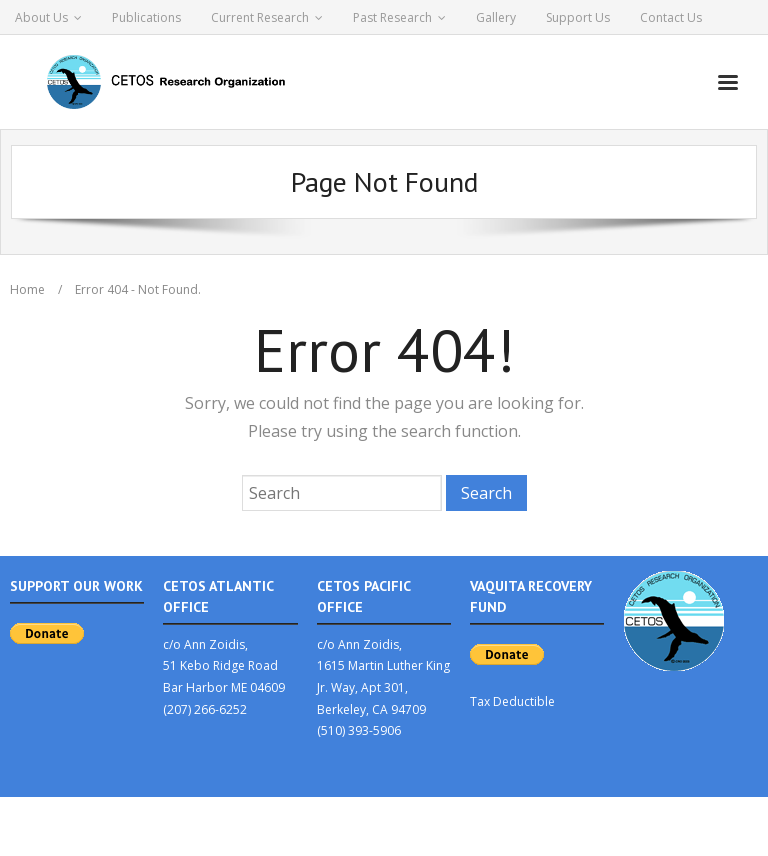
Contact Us (671, 17)
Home (27, 289)
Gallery (496, 17)
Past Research (392, 17)
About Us (41, 17)
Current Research (260, 17)
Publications (146, 17)
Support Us (578, 17)
